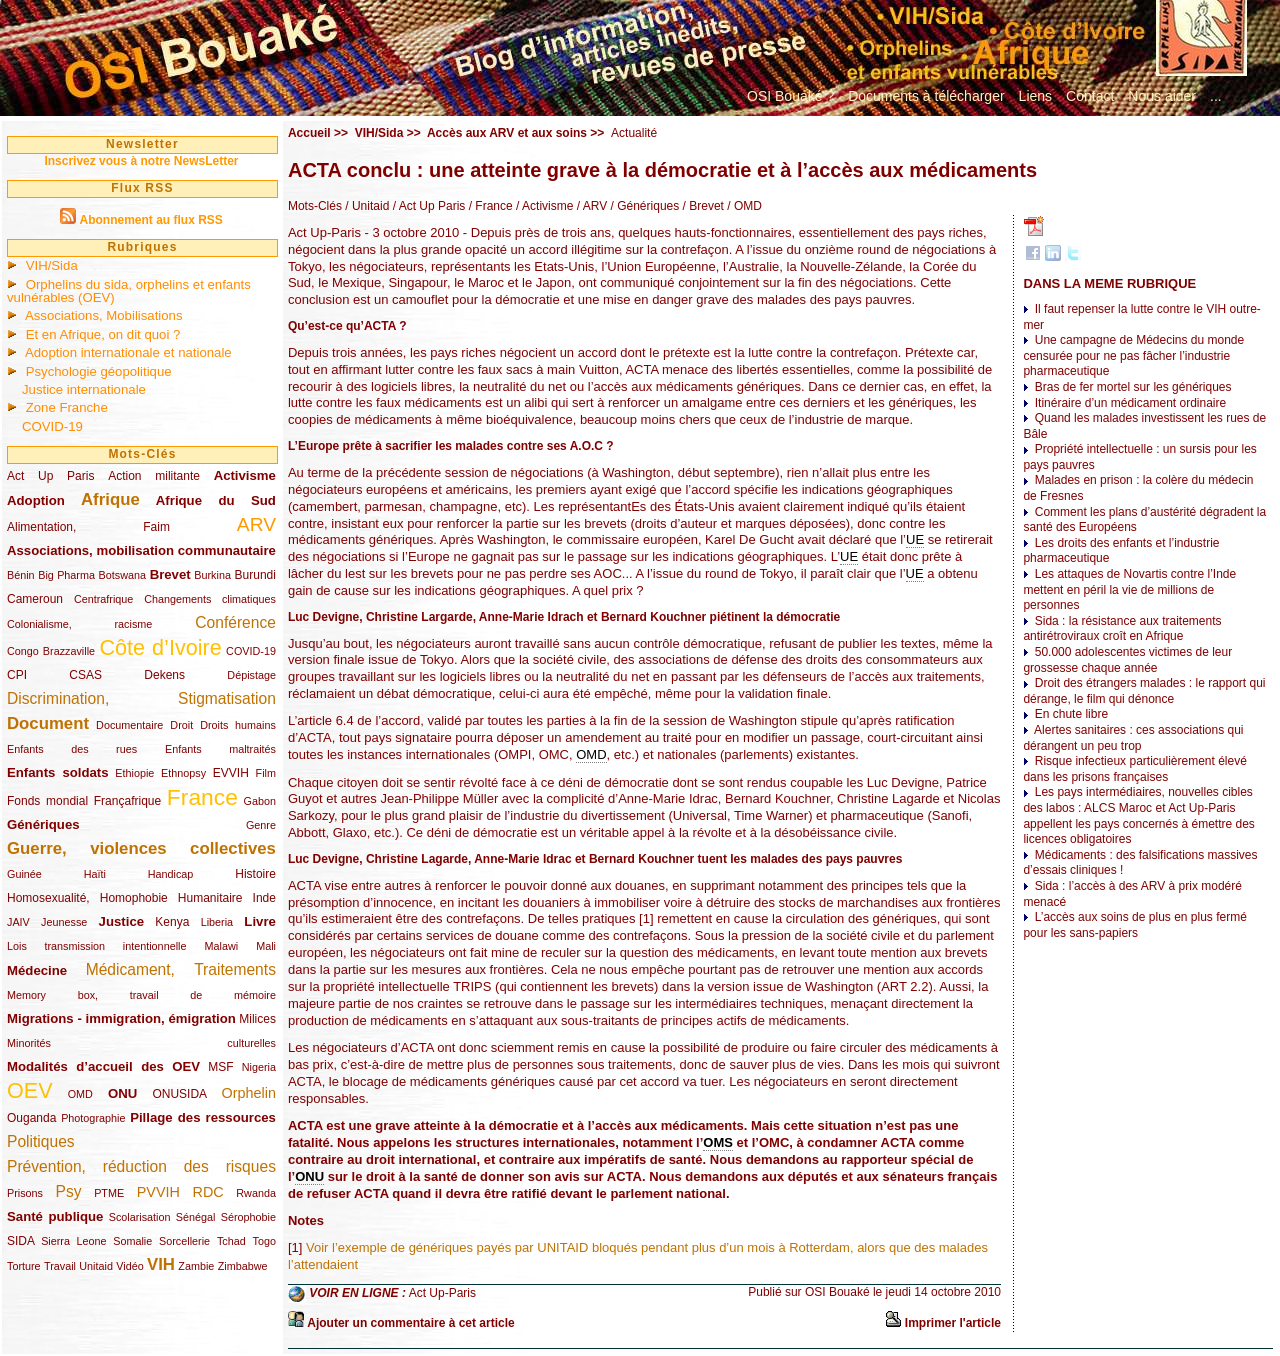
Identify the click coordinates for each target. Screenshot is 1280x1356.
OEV (30, 1090)
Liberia (217, 922)
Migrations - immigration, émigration (121, 1018)
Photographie (93, 1118)
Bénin (21, 575)
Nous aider (1162, 96)
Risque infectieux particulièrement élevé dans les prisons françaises (1134, 769)
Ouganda (31, 1118)
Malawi (221, 946)
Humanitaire (210, 898)
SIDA (20, 1241)
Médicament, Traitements (181, 969)
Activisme (245, 475)
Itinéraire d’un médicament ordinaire (1130, 403)
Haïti (95, 874)
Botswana (122, 575)
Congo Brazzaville (51, 651)
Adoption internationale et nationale (128, 352)
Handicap (171, 874)
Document (48, 723)
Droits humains (238, 725)
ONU (122, 1093)
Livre (260, 921)
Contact (1090, 96)
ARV (256, 524)
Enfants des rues (72, 749)
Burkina (212, 575)
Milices (257, 1019)
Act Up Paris (50, 476)
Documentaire (129, 725)
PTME (109, 1193)
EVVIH (231, 773)
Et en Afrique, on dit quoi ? (103, 334)
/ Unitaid (365, 206)
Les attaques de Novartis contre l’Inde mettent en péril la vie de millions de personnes (1129, 589)
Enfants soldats (58, 772)
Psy (69, 1191)
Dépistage (251, 675)
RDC (208, 1192)
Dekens (164, 675)
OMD (80, 1094)
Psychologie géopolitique (99, 371)
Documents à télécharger (926, 96)
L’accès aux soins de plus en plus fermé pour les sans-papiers (1134, 925)
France (202, 797)
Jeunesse (64, 922)
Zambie (196, 1266)
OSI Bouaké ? (790, 96)
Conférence (235, 622)
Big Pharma (66, 575)
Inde (264, 898)
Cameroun (35, 599)
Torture (24, 1266)
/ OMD (743, 206)
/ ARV (590, 206)
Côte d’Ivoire (160, 647)
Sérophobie (248, 1217)
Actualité (634, 133)
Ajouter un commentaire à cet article (410, 1323)
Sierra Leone (73, 1241)
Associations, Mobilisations (104, 315)
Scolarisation (140, 1217)
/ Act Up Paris (427, 206)
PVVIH (158, 1192)
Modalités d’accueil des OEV (103, 1066)
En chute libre (1071, 714)
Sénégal (196, 1217)
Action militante (154, 476)
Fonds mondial (47, 801)
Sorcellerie (184, 1241)
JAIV (18, 922)
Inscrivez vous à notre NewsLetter (141, 161)
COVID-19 (52, 426)
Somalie (132, 1241)
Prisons (25, 1193)
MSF (220, 1067)
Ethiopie (134, 773)
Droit (181, 725)
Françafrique (127, 801)
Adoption (36, 500)
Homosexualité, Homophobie (87, 898)
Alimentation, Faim (88, 527)
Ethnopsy (183, 773)
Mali (266, 946)
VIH (161, 1264)
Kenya (172, 922)
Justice (121, 921)
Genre (261, 825)
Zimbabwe (243, 1266)
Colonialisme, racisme (79, 624)
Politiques (41, 1141)
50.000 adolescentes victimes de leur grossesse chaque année (1127, 660)
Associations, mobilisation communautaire (141, 550)
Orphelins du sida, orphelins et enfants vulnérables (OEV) (129, 291)
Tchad (231, 1241)
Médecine (37, 970)
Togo (263, 1241)
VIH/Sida (52, 265)
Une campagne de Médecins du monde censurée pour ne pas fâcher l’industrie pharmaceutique (1133, 355)
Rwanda (256, 1193)
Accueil (309, 133)
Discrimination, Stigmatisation (141, 698)
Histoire (255, 874)
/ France (488, 206)
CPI (17, 675)
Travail (60, 1266)
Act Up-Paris (442, 1293)
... (1216, 96)
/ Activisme (543, 206)
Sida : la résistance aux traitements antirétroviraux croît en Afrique (1122, 629)
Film (266, 773)
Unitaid (96, 1266)
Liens (1035, 96)
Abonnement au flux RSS (150, 220)
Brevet (170, 574)
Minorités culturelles (141, 1043)
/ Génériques (643, 206)
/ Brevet (701, 206)
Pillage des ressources (203, 1117)
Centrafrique (103, 599)
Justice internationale (84, 389)
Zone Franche (67, 407)
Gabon (260, 801)
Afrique (110, 499)
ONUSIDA (179, 1094)
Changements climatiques (210, 599)
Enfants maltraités (220, 749)
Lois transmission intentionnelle (96, 946)
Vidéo (129, 1266)
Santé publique (55, 1216)
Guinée (24, 874)
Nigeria (259, 1067)
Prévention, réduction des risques (141, 1166)
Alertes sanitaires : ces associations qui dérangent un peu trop (1133, 738)
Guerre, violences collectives (141, 848)
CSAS (85, 675)
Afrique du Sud (216, 500)
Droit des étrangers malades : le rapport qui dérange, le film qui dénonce (1144, 691)
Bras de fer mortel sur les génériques (1133, 387)
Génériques (43, 824)
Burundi (255, 575)
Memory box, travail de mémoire (141, 995)
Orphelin (249, 1093)
